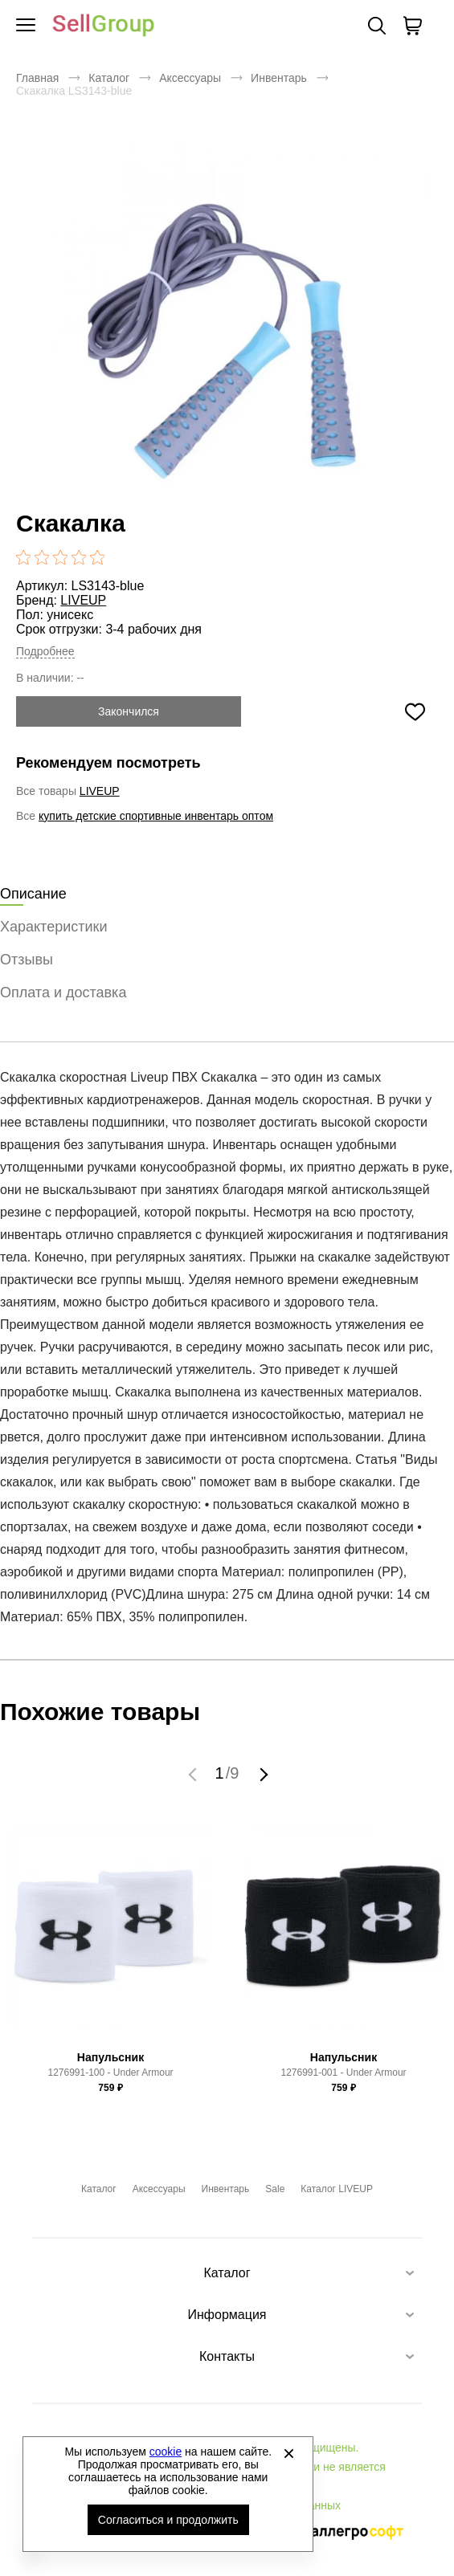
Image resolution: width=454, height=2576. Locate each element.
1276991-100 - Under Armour (110, 2072)
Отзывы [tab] (26, 960)
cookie (165, 2451)
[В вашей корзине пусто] (412, 25)
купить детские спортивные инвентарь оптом (156, 815)
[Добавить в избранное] (414, 711)
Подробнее (45, 651)
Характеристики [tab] (53, 927)
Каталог (108, 77)
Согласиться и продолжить (168, 2519)
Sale (274, 2189)
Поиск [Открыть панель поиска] (377, 26)
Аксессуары (190, 77)
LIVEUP (83, 600)
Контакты (227, 2356)
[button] (194, 1773)
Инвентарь (279, 77)
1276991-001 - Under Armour (343, 2072)
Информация (227, 2314)
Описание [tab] (33, 894)
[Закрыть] (288, 2453)
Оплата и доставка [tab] (63, 992)
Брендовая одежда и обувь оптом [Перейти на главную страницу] (103, 26)
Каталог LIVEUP (337, 2189)
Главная (37, 77)
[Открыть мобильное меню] (25, 25)
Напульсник (110, 2057)
